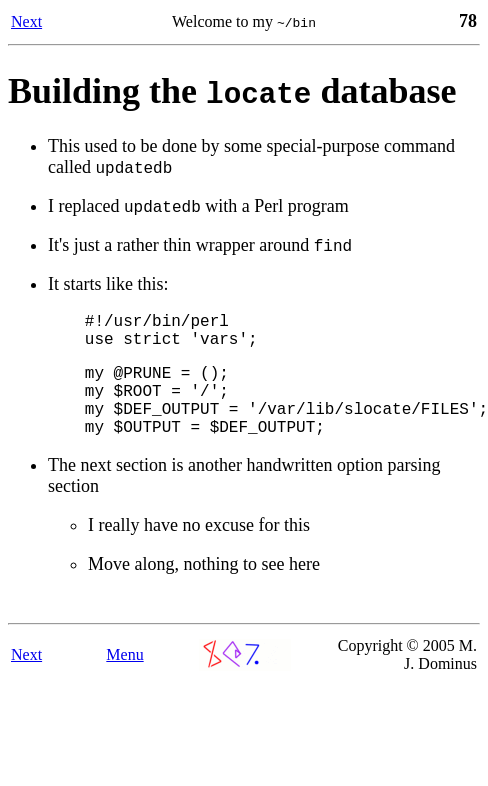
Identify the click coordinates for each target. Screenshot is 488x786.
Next (26, 21)
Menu (124, 681)
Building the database (232, 91)
